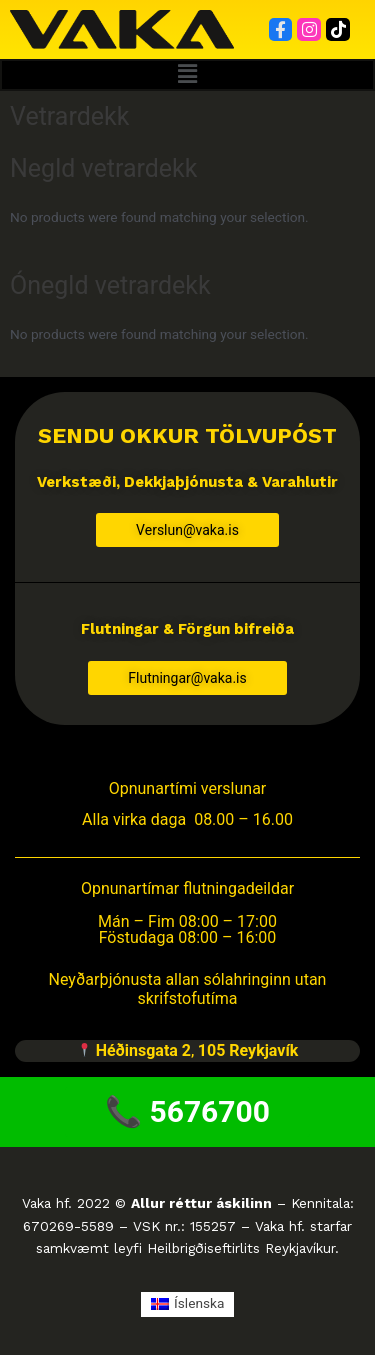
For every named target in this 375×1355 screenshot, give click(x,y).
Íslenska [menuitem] (199, 1303)
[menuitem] (188, 1304)
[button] (187, 75)
